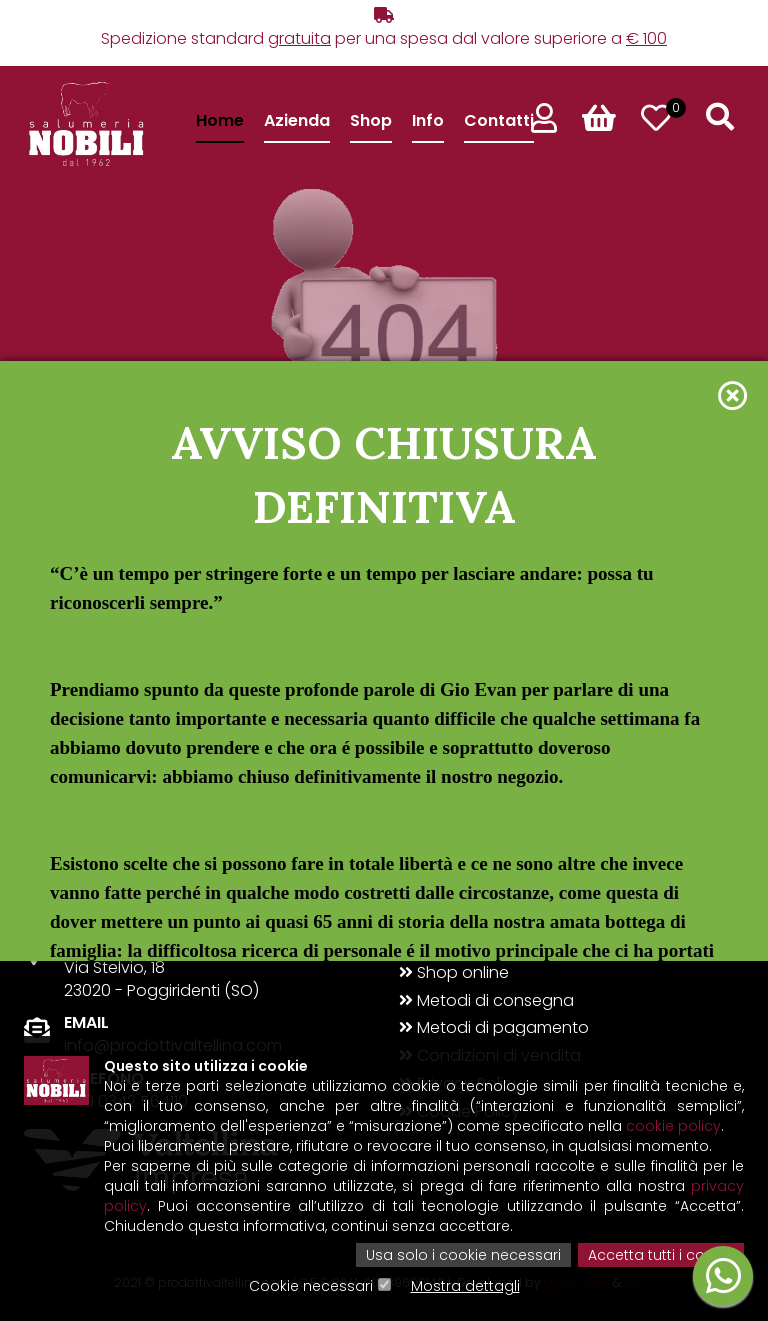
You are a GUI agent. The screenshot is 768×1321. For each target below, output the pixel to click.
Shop (371, 120)
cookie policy (673, 1126)
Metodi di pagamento (494, 1028)
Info (428, 120)
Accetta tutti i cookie (661, 1255)
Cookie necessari (311, 1286)
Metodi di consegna (486, 1001)
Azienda (297, 120)
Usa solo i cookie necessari (463, 1255)
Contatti (499, 120)
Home (220, 120)
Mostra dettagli (465, 1286)
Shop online (454, 973)
